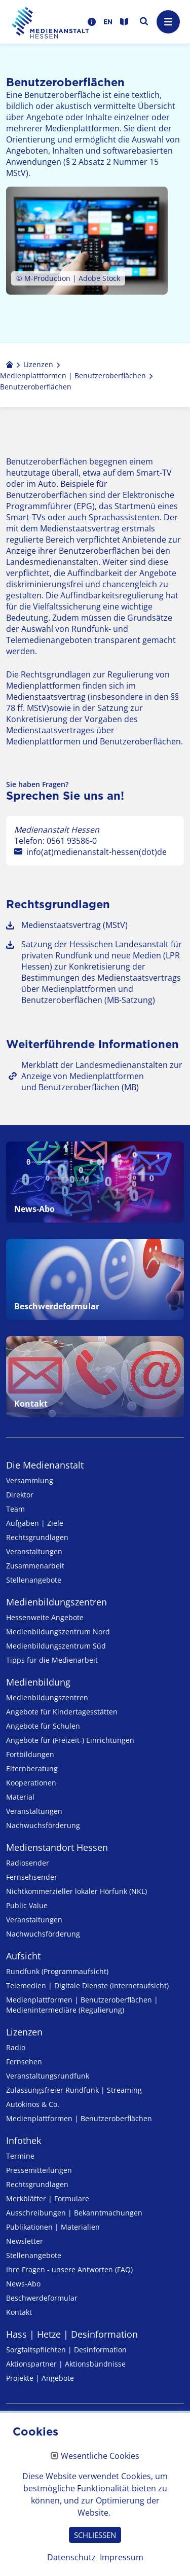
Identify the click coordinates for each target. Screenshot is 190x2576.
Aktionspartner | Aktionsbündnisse (66, 2364)
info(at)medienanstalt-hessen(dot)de (96, 851)
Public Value (27, 1905)
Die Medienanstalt (45, 1465)
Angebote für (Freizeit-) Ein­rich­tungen (70, 1740)
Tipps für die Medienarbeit (52, 1660)
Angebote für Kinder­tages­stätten (62, 1711)
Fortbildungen (30, 1754)
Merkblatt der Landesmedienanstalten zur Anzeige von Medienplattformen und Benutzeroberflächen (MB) (101, 1076)
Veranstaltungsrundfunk (47, 2076)
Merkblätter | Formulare (47, 2198)
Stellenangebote (33, 1580)
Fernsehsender (31, 1877)
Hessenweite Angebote (45, 1617)
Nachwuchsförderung (43, 1825)
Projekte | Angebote (40, 2378)
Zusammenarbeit (35, 1565)
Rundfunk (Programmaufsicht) (57, 1971)
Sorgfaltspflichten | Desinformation (66, 2349)
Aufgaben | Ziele (34, 1523)
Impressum (30, 2431)
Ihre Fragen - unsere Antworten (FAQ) (69, 2269)
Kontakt (19, 2312)
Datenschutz (32, 2454)
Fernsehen (24, 2061)
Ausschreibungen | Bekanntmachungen (74, 2212)
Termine (20, 2156)
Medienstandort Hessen (57, 1847)
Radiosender (27, 1863)
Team (15, 1509)
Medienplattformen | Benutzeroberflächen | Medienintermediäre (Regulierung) (82, 2005)
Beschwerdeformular (42, 2298)
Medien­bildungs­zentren (56, 1602)
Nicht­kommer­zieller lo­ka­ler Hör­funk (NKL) (76, 1891)
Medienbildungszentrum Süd (56, 1646)
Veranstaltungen (34, 1551)
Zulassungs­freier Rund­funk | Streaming (74, 2090)
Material (20, 1797)
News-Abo (23, 2283)
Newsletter (24, 2241)
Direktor (19, 1494)
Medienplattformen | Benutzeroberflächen (79, 2118)
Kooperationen (31, 1782)
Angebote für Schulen (43, 1726)
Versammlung (29, 1480)
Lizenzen (24, 2032)
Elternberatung (32, 1768)
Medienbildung (38, 1682)
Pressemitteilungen (39, 2170)
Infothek (23, 2140)
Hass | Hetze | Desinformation (72, 2334)
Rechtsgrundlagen (37, 1537)
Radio (15, 2047)
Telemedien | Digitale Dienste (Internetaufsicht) (87, 1985)
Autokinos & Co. (32, 2104)
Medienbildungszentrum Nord (58, 1631)
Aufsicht (23, 1956)
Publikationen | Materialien (53, 2227)
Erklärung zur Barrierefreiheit (68, 2478)
